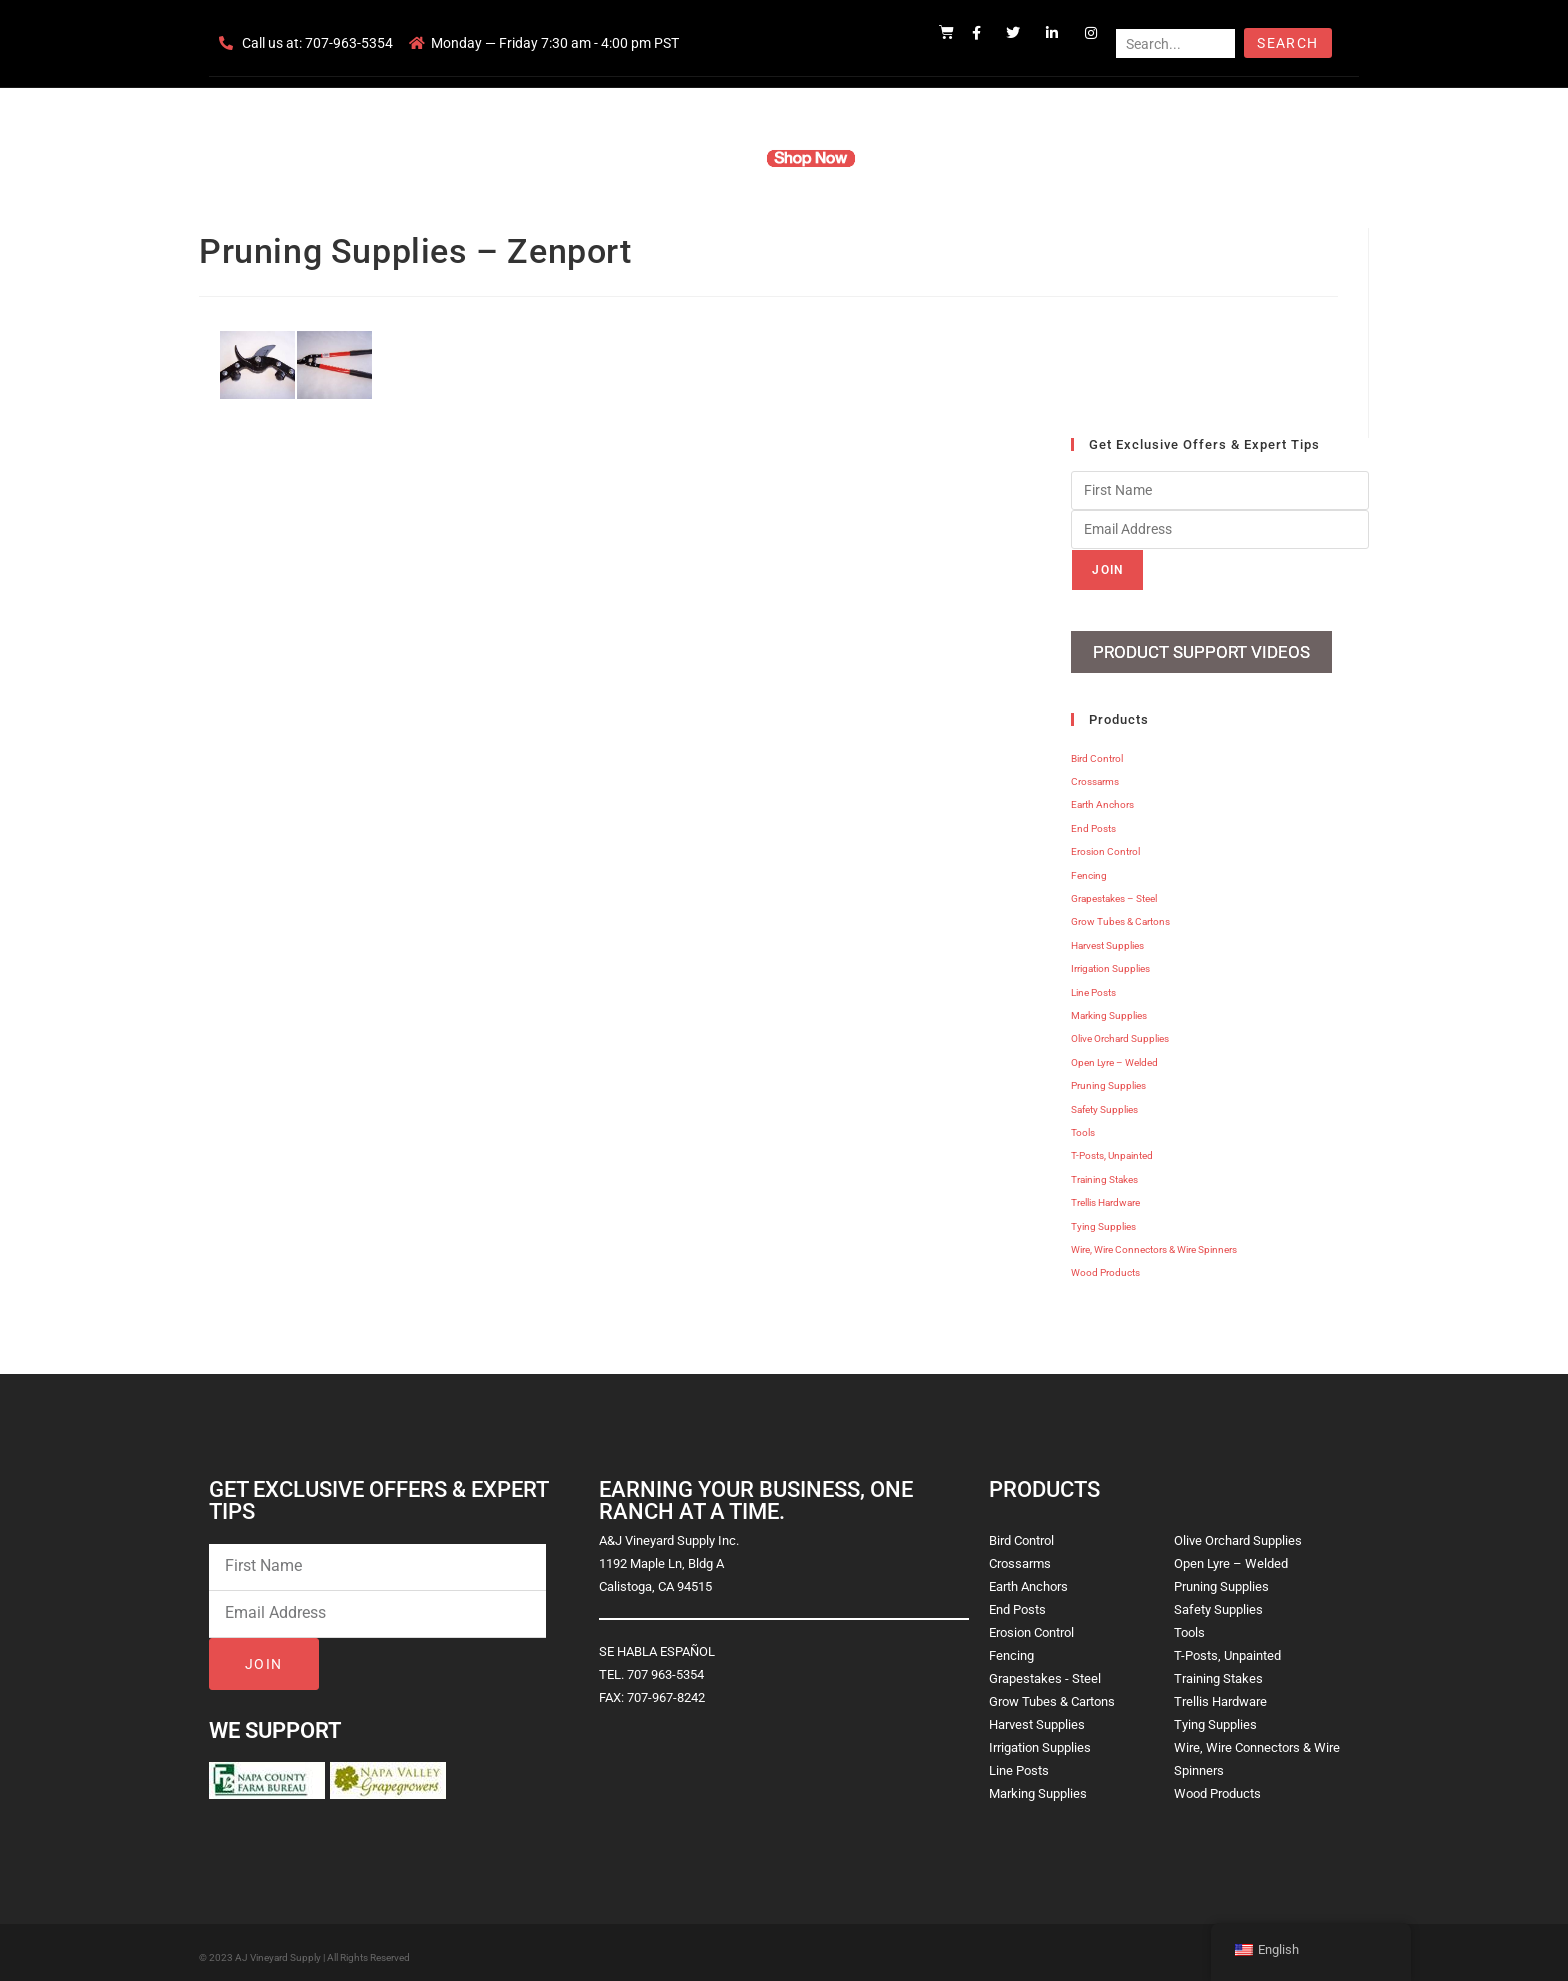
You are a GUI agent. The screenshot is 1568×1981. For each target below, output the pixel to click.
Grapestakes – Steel (1114, 891)
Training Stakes (1104, 1171)
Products (707, 158)
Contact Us (1014, 158)
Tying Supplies (1103, 1218)
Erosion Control (1105, 844)
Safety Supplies (1104, 1101)
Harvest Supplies (1107, 937)
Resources (918, 158)
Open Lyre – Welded (1114, 1054)
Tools (1083, 1124)
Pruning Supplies (1108, 1078)
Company (621, 158)
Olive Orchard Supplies (1120, 1031)
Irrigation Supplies (1110, 961)
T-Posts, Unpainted (1112, 1148)
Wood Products (1105, 1265)
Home (544, 158)
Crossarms (1095, 774)
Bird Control (1097, 750)
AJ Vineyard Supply (278, 1949)
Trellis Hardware (1105, 1195)
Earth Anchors (1102, 797)
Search (1287, 43)
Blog (1091, 158)
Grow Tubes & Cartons (1120, 914)
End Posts (1093, 820)
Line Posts (1093, 984)
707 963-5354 (665, 1666)
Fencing (1089, 867)
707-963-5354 (349, 43)
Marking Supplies (1109, 1007)
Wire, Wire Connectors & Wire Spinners (1154, 1241)
